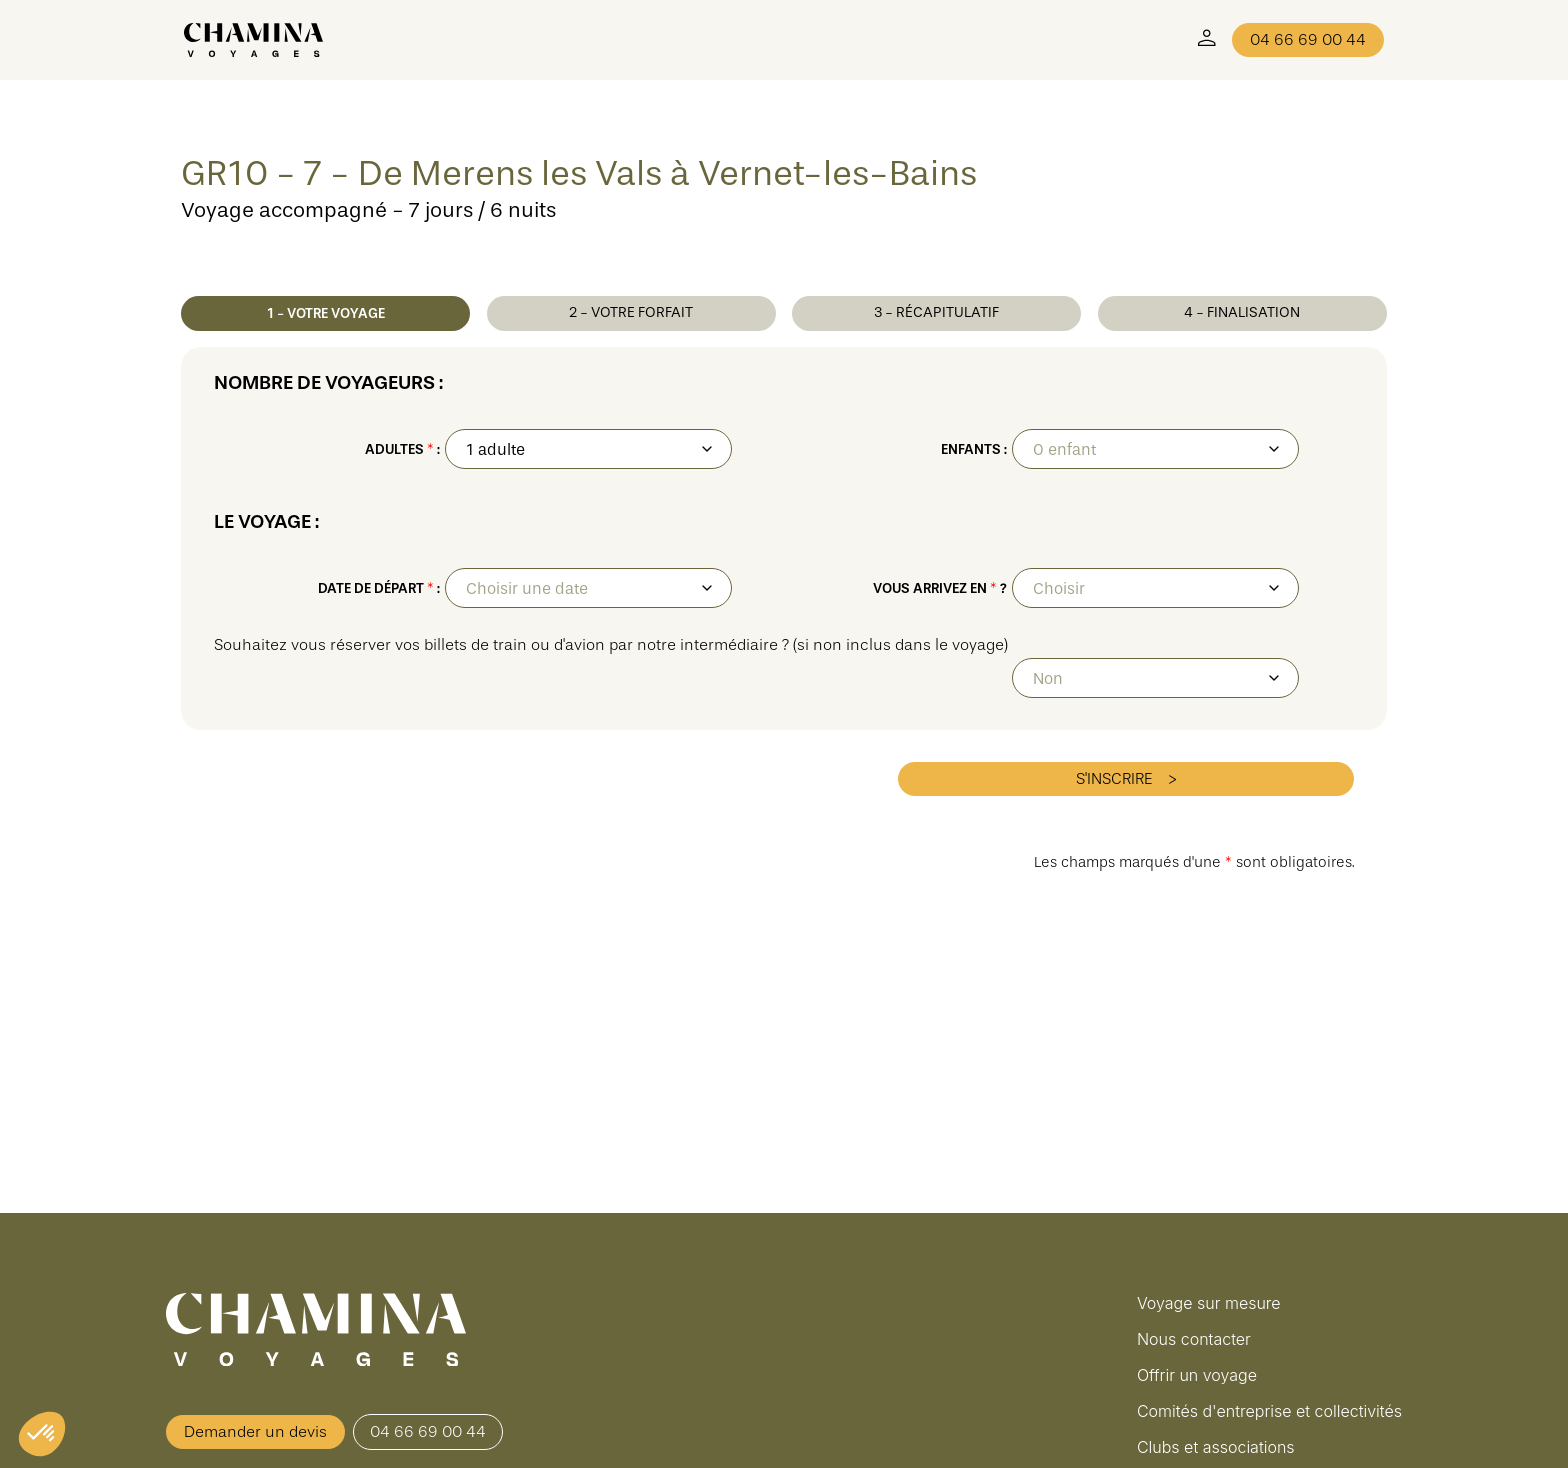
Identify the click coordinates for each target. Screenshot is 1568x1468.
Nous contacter (1194, 1339)
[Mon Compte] (1207, 40)
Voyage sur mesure (1209, 1303)
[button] (42, 1434)
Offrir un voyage (1197, 1375)
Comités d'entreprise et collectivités (1269, 1411)
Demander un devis (255, 1432)
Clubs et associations (1216, 1447)
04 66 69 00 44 (1308, 40)
